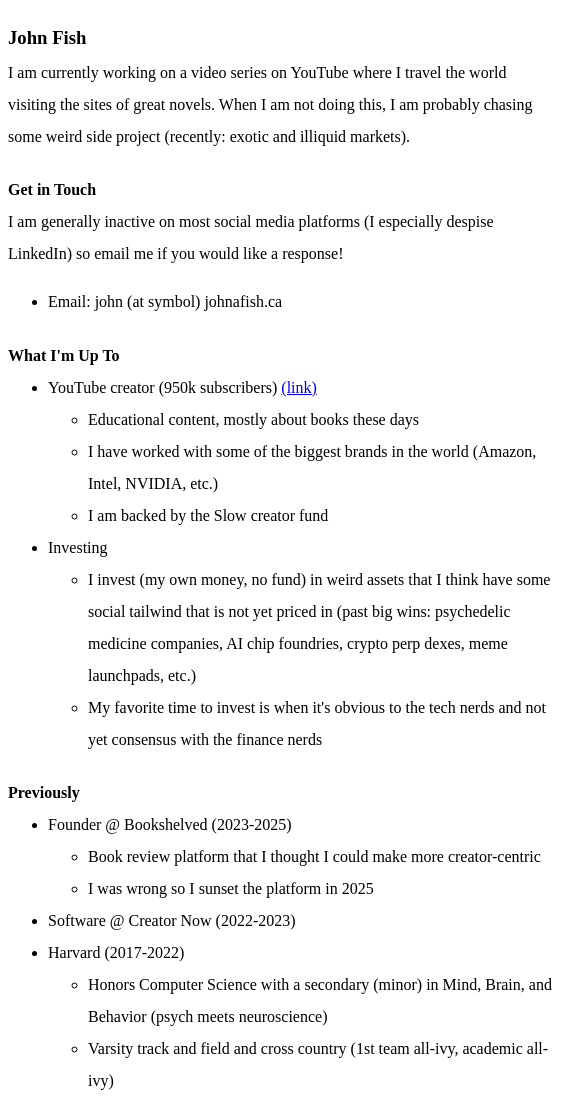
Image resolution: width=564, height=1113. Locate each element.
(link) (299, 387)
